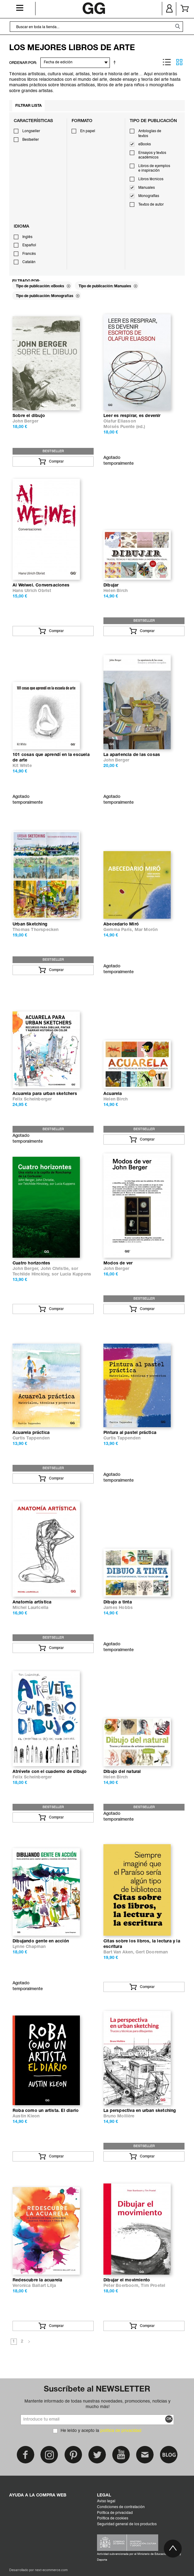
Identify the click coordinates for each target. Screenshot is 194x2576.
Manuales (146, 188)
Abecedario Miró (121, 924)
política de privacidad (120, 2431)
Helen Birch (115, 591)
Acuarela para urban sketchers (45, 1094)
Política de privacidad (115, 2513)
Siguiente (29, 2341)
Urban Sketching (30, 924)
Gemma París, (119, 930)
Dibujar (110, 585)
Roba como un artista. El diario (46, 2111)
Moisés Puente (119, 427)
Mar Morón (146, 930)
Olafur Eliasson (119, 421)
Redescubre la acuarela (37, 2280)
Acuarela (112, 1094)
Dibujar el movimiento (126, 2280)
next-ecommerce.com (51, 2570)
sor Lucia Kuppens (71, 1274)
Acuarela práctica (31, 1433)
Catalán (28, 262)
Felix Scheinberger (32, 1099)
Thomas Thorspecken (36, 930)
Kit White (22, 766)
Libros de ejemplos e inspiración (154, 168)
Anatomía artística (32, 1602)
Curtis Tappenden (31, 1438)
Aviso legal (106, 2501)
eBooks (144, 144)
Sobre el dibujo (29, 416)
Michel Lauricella (30, 1608)
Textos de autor (151, 205)
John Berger (25, 421)
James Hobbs (118, 1608)
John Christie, (56, 1269)
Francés (29, 254)
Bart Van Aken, (119, 1952)
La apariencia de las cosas (131, 755)
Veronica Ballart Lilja (34, 2286)
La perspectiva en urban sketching (139, 2111)
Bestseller (30, 140)
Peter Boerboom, (122, 2286)
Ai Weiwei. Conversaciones (41, 585)
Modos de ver (117, 1263)
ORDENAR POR (22, 63)
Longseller (31, 131)
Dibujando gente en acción (41, 1941)
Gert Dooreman (152, 1952)
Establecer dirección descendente (115, 62)
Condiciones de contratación (121, 2507)
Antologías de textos (149, 133)
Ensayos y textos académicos (152, 155)
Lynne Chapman (29, 1947)
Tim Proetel (153, 2286)
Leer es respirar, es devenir (132, 416)
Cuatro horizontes (31, 1263)
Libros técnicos (150, 179)
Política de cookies (112, 2518)
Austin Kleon (26, 2116)
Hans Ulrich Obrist (32, 591)
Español (29, 245)
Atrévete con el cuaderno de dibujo (50, 1772)
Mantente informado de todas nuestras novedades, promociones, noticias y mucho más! (97, 2404)
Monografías (148, 196)
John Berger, (27, 1269)
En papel (87, 131)
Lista (167, 62)
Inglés (27, 237)
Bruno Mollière (119, 2116)
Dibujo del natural (122, 1772)
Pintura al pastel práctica (129, 1433)
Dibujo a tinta (117, 1602)
